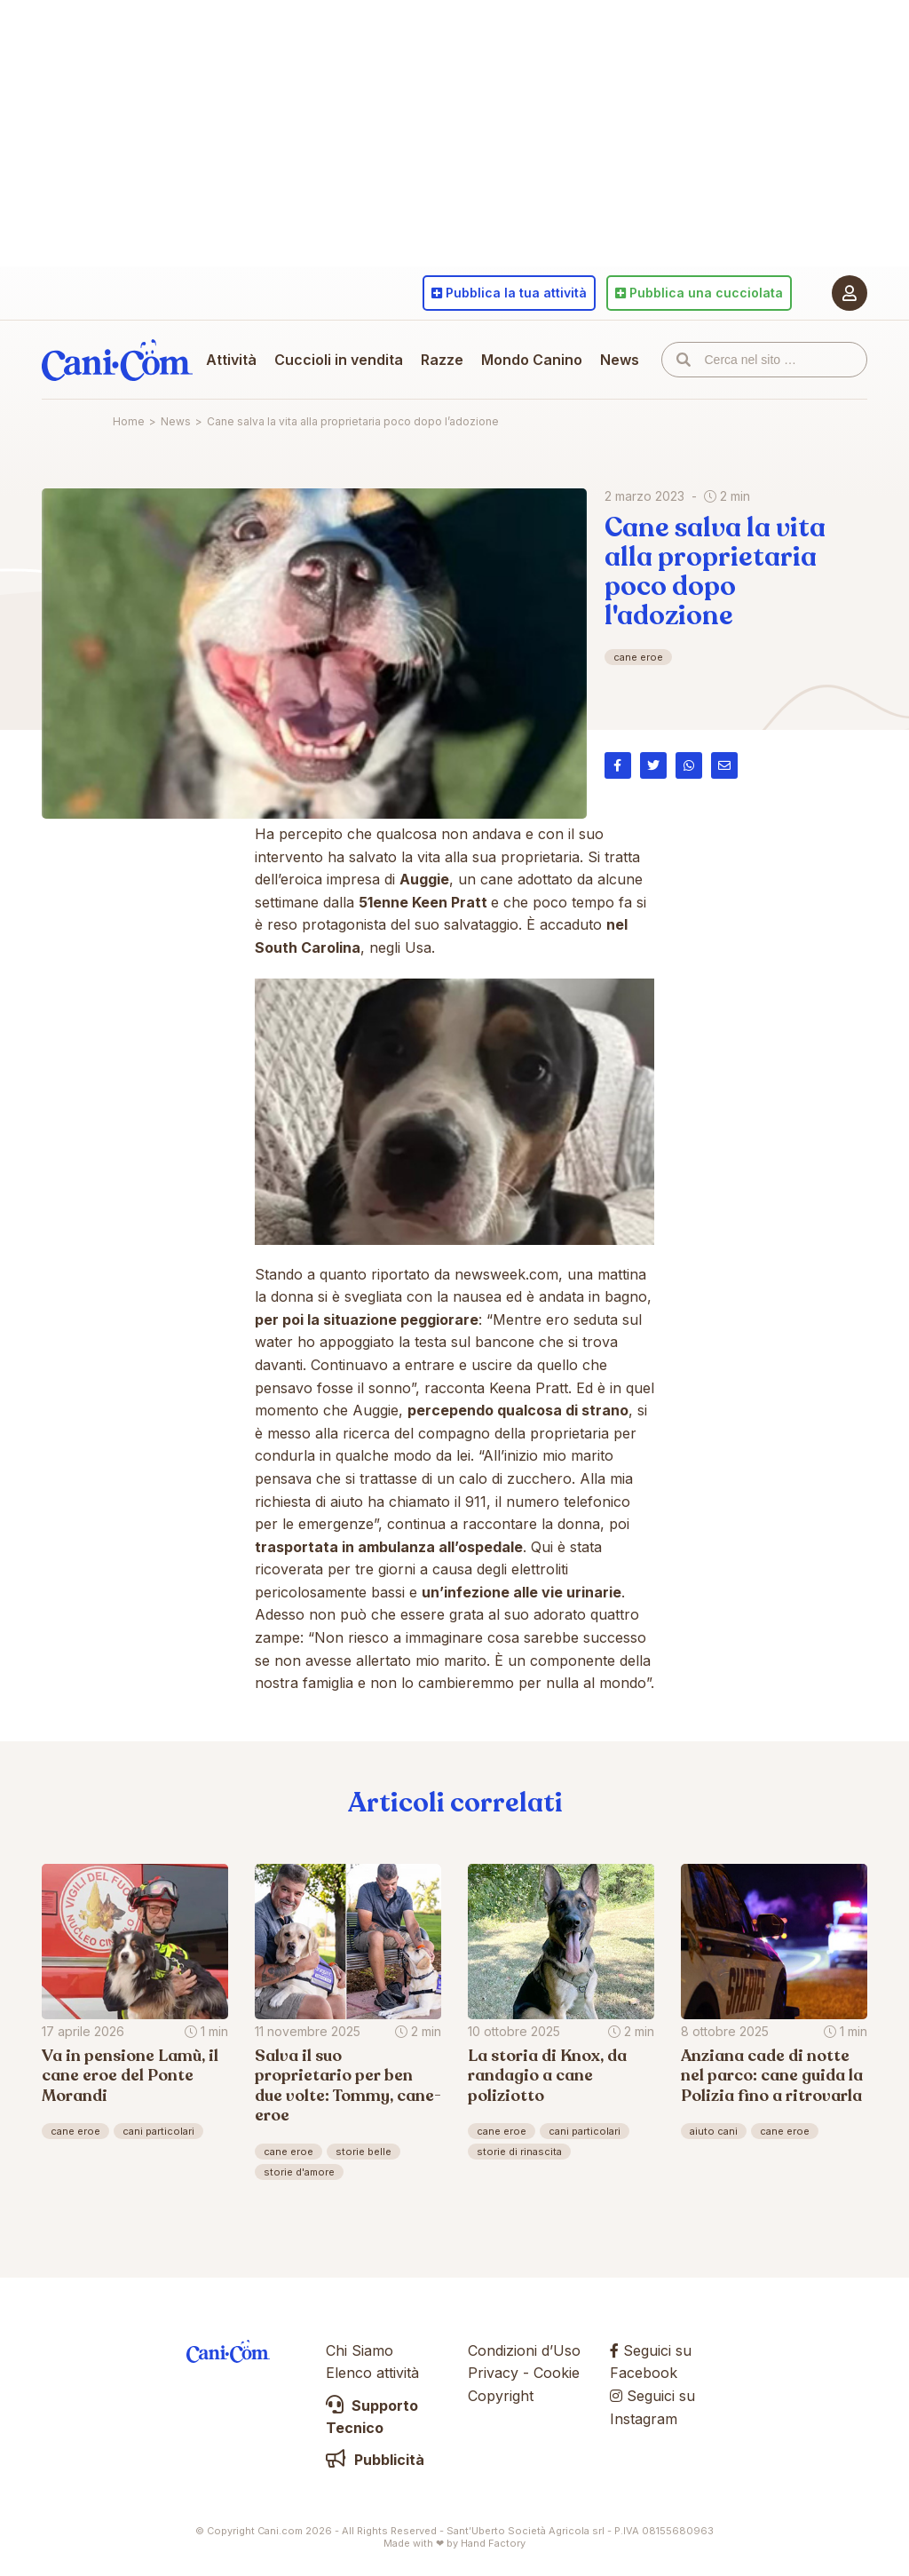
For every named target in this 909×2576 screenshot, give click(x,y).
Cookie (557, 2373)
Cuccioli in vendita (338, 360)
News (619, 360)
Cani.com (117, 359)
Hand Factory (493, 2543)
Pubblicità (375, 2460)
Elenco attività (372, 2373)
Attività (231, 360)
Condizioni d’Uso (524, 2350)
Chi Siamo (359, 2350)
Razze (442, 360)
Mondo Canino (531, 360)
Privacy (493, 2373)
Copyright (501, 2396)
